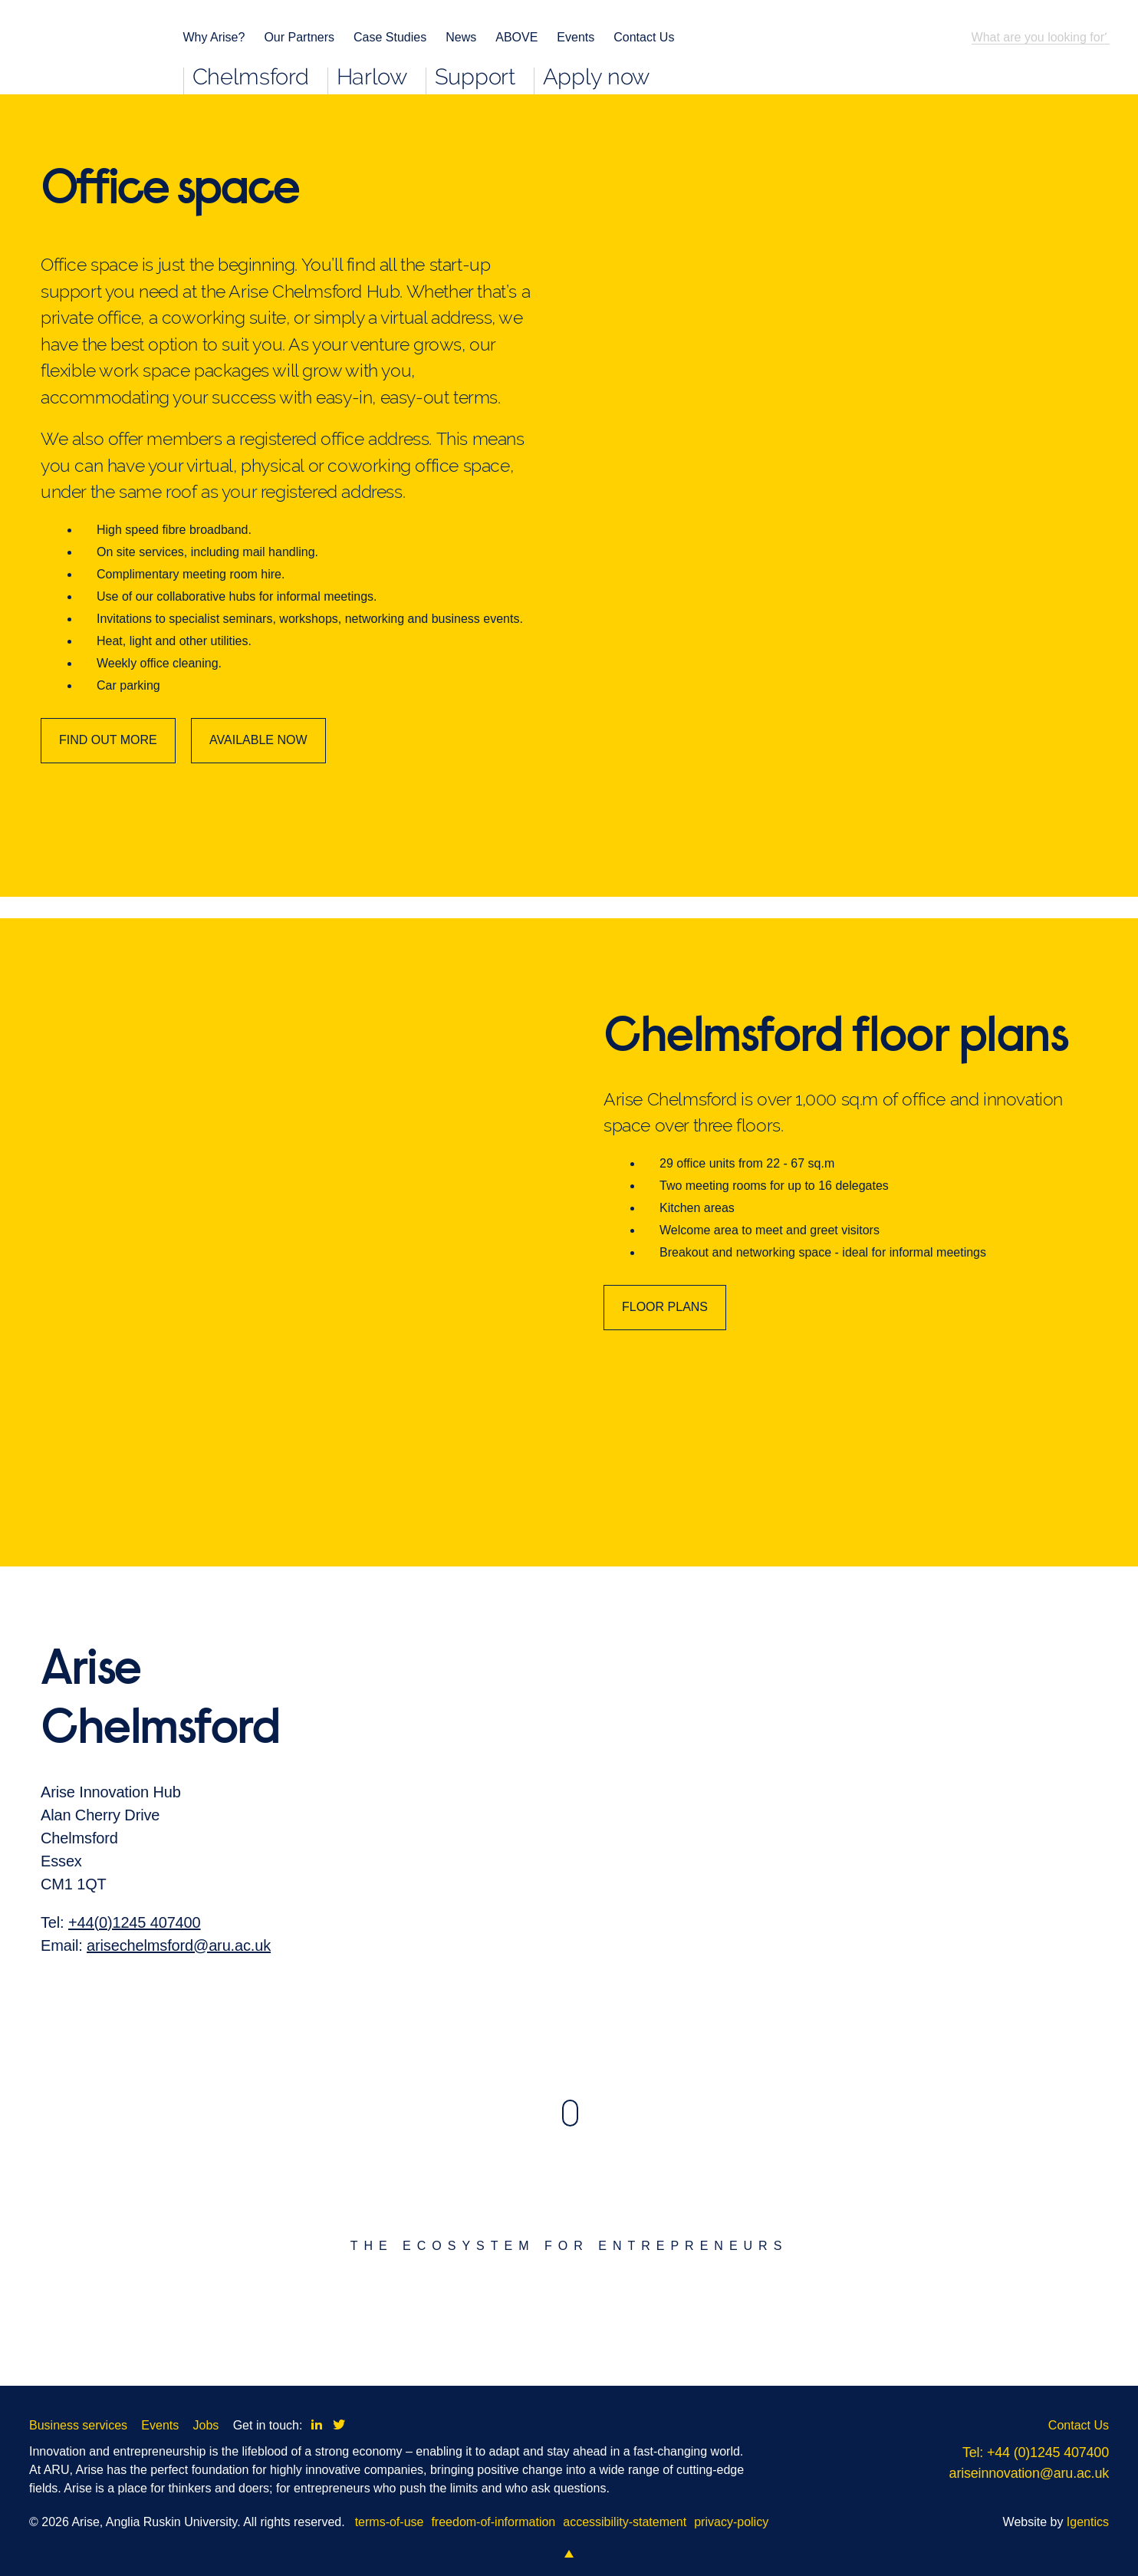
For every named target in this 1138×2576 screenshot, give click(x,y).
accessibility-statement (624, 2521)
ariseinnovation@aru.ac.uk (1029, 2473)
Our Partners (299, 37)
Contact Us (643, 37)
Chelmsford (250, 79)
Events (575, 37)
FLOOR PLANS (665, 1335)
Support (475, 79)
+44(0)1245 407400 (134, 1951)
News (461, 37)
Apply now (596, 79)
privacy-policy (731, 2521)
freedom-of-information (493, 2521)
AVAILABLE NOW (258, 739)
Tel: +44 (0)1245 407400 (1035, 2452)
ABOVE (516, 37)
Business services (78, 2425)
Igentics (1088, 2521)
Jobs (206, 2425)
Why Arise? (214, 37)
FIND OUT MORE (108, 739)
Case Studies (390, 37)
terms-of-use (389, 2521)
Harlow (372, 79)
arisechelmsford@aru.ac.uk (179, 1974)
